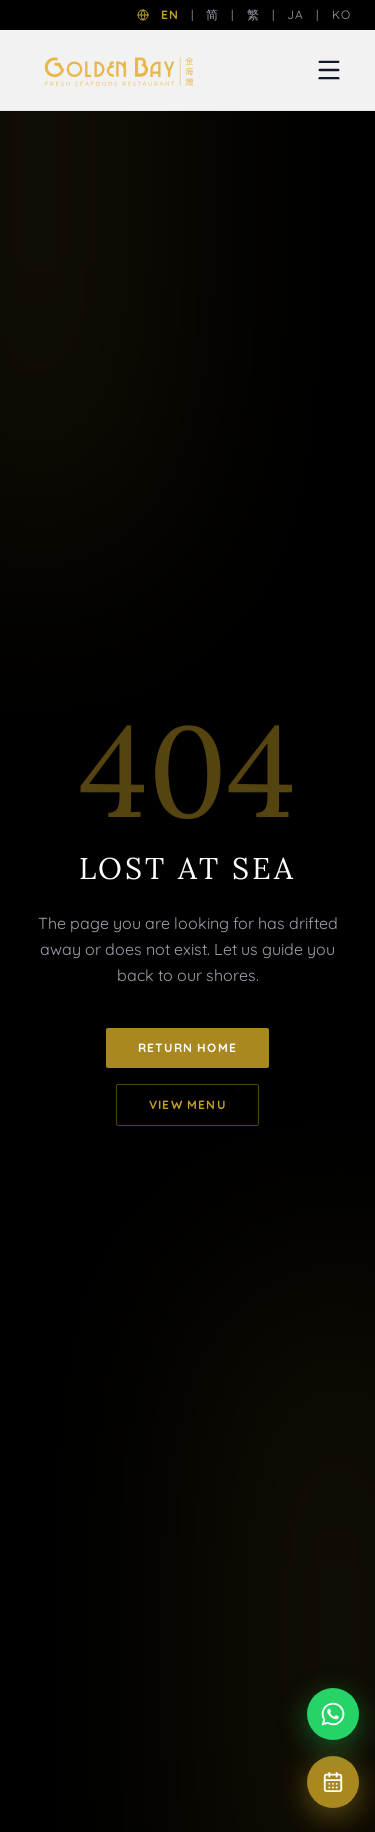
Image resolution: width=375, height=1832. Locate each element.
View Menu (187, 1104)
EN (170, 14)
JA (295, 14)
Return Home (187, 1047)
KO (341, 14)
